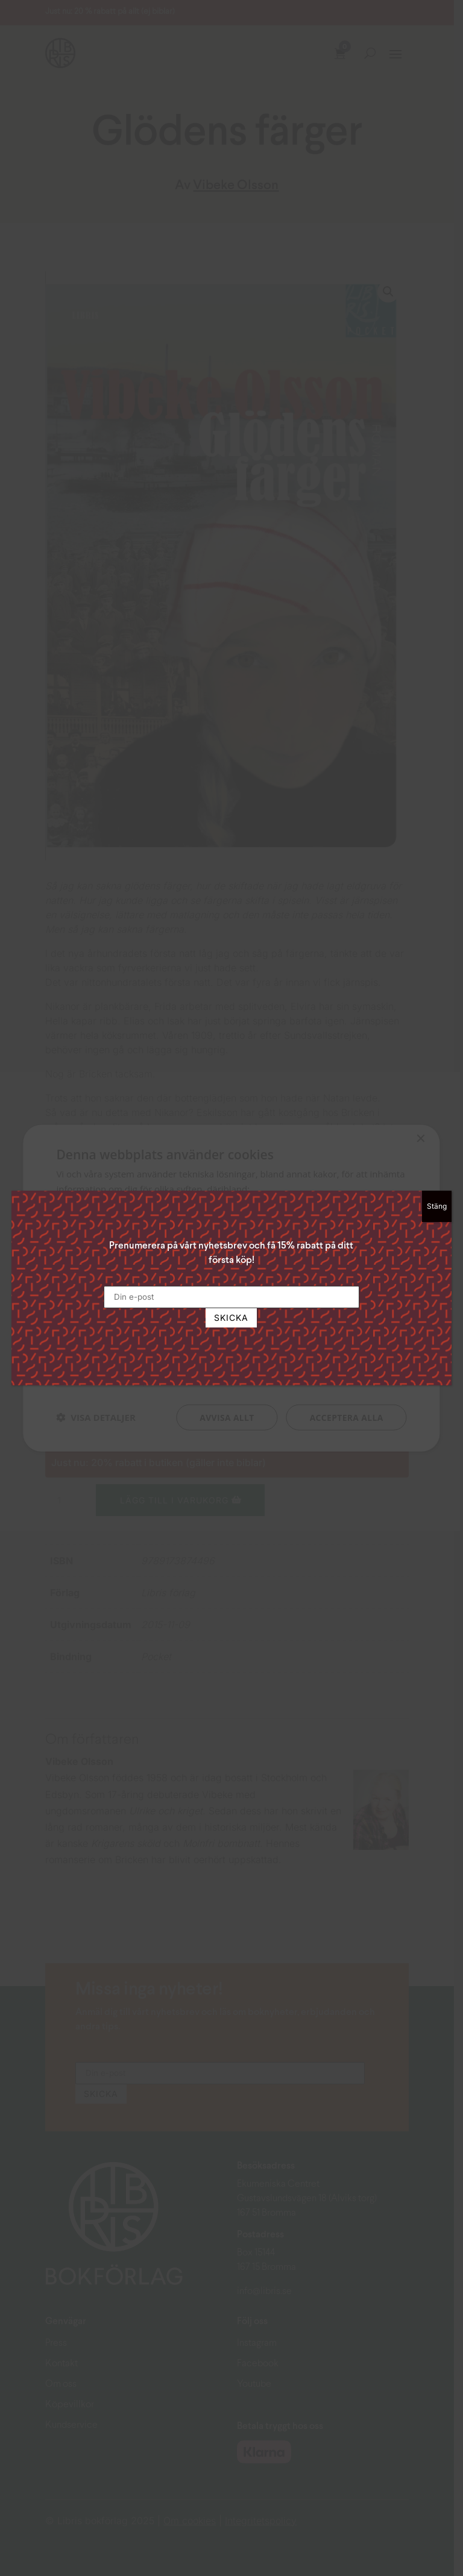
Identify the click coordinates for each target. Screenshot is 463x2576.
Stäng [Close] (437, 1206)
